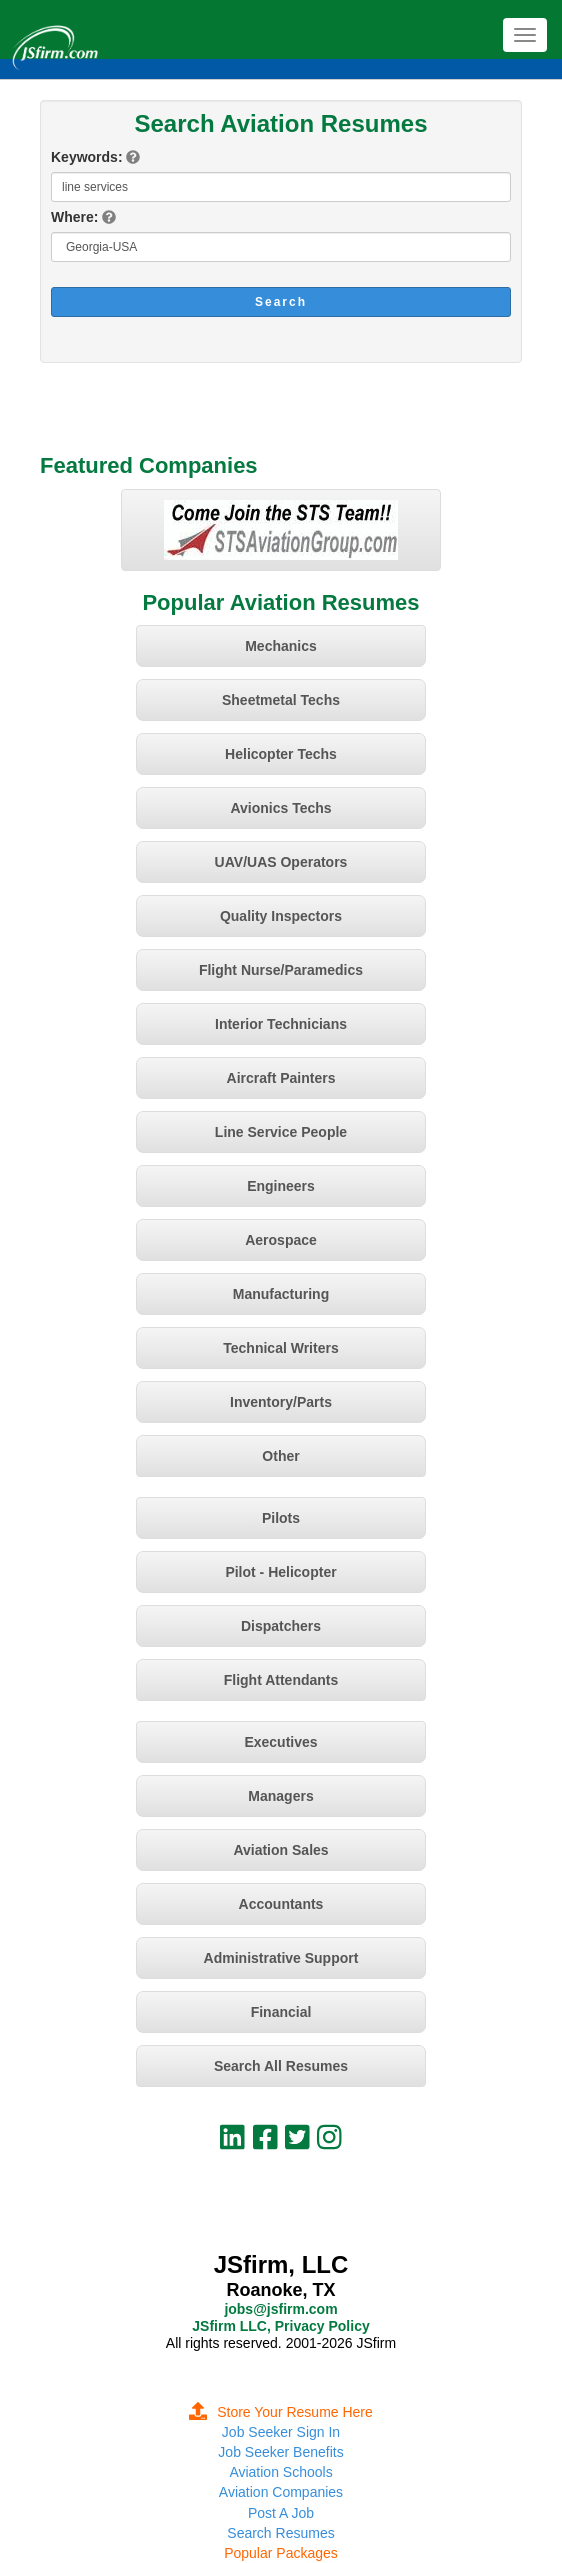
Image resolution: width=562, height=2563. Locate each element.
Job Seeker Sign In (281, 2432)
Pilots (281, 1518)
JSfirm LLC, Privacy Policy (280, 2326)
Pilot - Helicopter (280, 1572)
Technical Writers (280, 1348)
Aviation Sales (280, 1850)
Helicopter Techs (281, 754)
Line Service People (281, 1132)
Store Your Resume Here (281, 2412)
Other (280, 1456)
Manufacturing (281, 1294)
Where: (74, 217)
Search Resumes (280, 2533)
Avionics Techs (280, 808)
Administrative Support (281, 1958)
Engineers (281, 1186)
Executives (280, 1742)
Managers (280, 1796)
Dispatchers (281, 1626)
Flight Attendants (281, 1680)
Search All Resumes (281, 2066)
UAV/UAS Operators (281, 862)
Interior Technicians (281, 1024)
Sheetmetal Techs (281, 700)
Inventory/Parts (281, 1402)
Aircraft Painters (281, 1078)
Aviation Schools (280, 2472)
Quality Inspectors (281, 916)
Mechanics (281, 646)
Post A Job (281, 2513)
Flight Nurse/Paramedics (281, 970)
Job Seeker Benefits (280, 2452)
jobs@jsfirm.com (280, 2309)
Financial (281, 2012)
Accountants (281, 1904)
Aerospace (281, 1240)
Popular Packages (281, 2553)
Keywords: (87, 157)
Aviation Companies (281, 2492)
